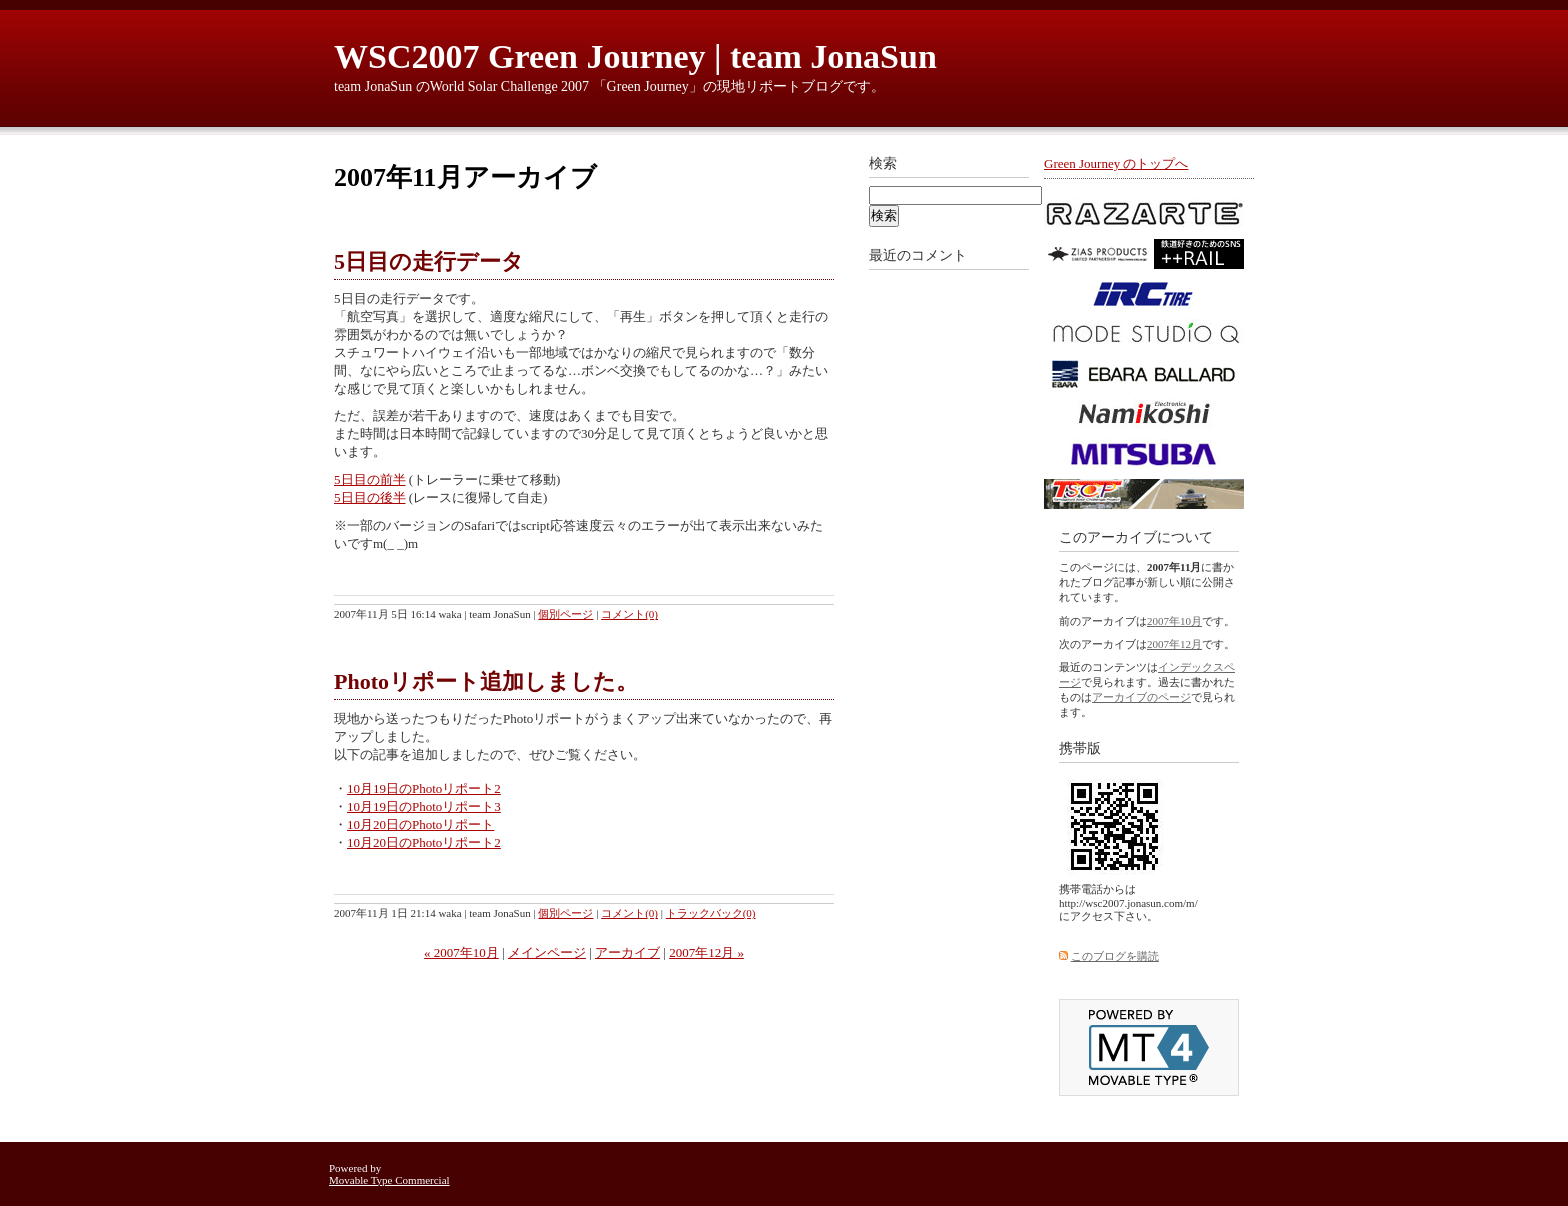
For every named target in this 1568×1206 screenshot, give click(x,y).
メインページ (547, 952)
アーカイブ (627, 952)
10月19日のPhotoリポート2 (424, 788)
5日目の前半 (370, 479)
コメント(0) (629, 614)
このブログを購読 (1115, 956)
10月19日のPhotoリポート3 (424, 806)
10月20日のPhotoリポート (420, 824)
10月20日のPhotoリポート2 (424, 842)
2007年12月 (1174, 644)
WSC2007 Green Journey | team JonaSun (635, 56)
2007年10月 (1174, 621)
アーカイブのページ (1141, 697)
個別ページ (565, 614)
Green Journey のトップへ (1116, 163)
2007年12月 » (706, 952)
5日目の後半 (370, 497)
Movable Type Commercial (389, 1180)
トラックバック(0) (711, 913)
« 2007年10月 (461, 952)
